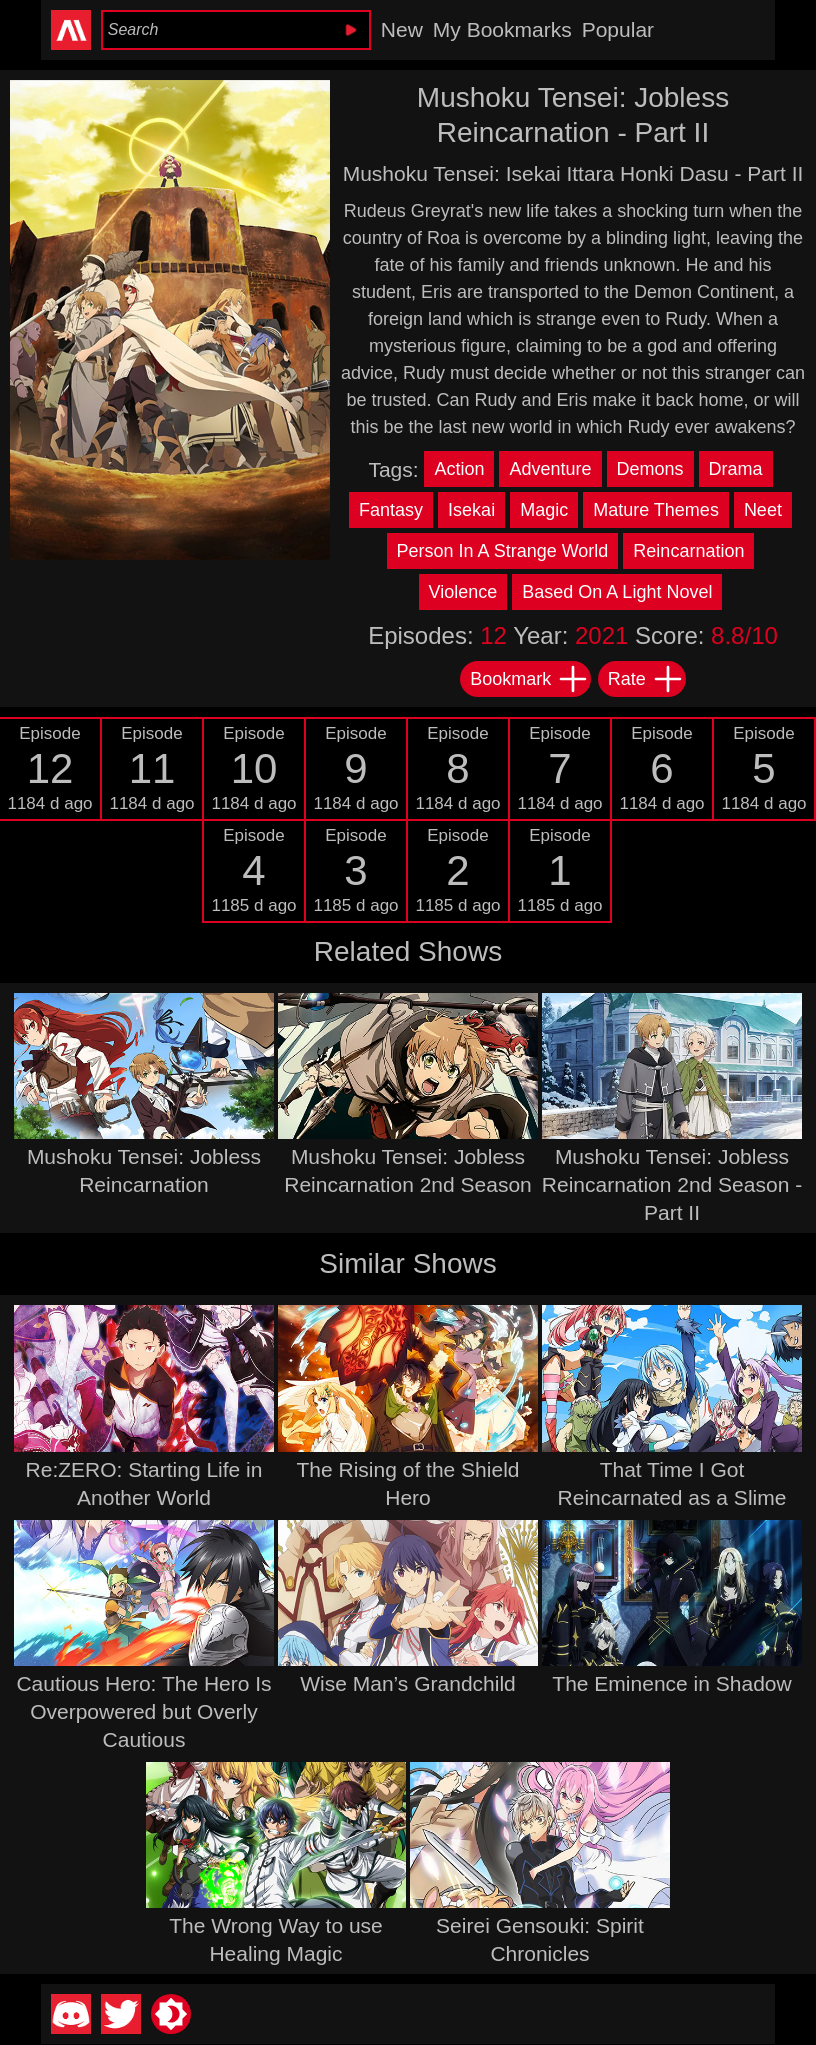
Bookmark (529, 679)
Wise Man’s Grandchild (408, 1683)
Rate (646, 679)
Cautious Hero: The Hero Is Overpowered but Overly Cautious (143, 1711)
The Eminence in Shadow (671, 1683)
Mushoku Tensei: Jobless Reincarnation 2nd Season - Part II (672, 1184)
